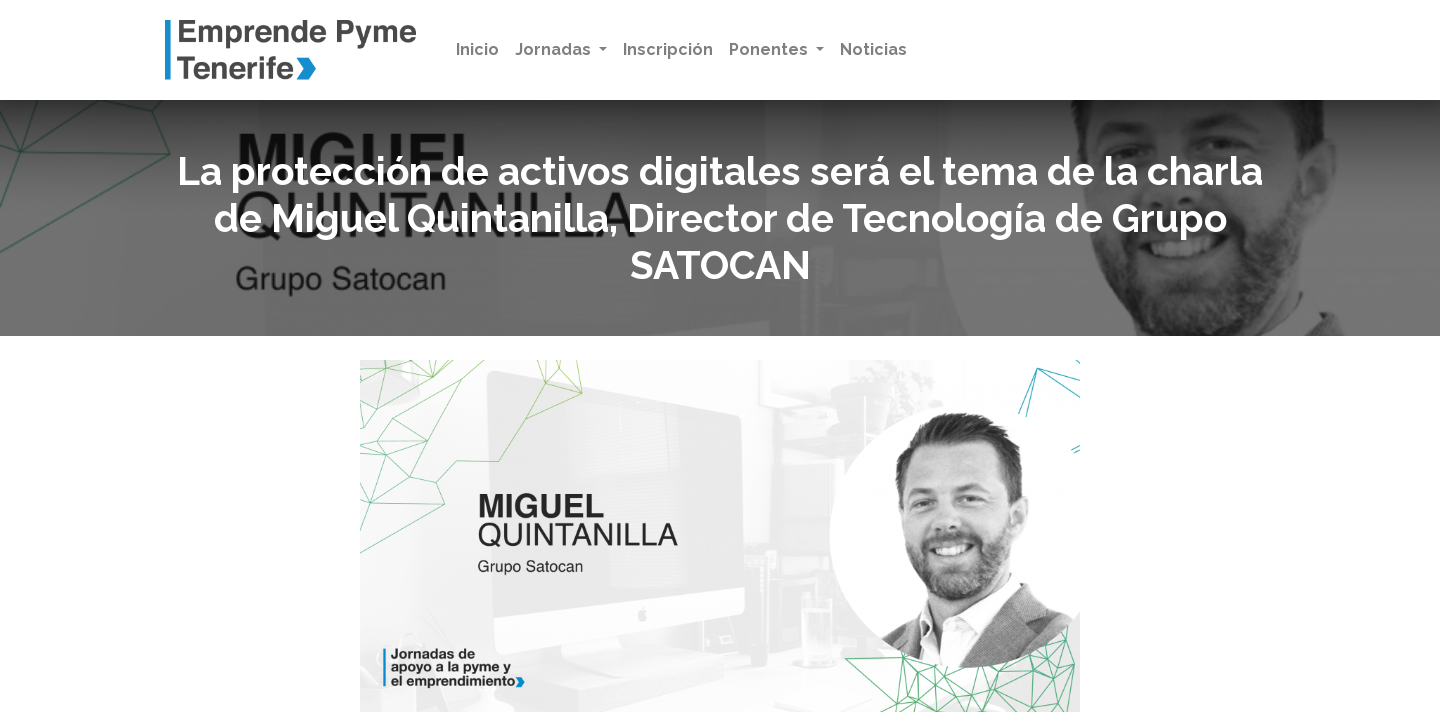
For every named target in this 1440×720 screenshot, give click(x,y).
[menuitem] (477, 50)
